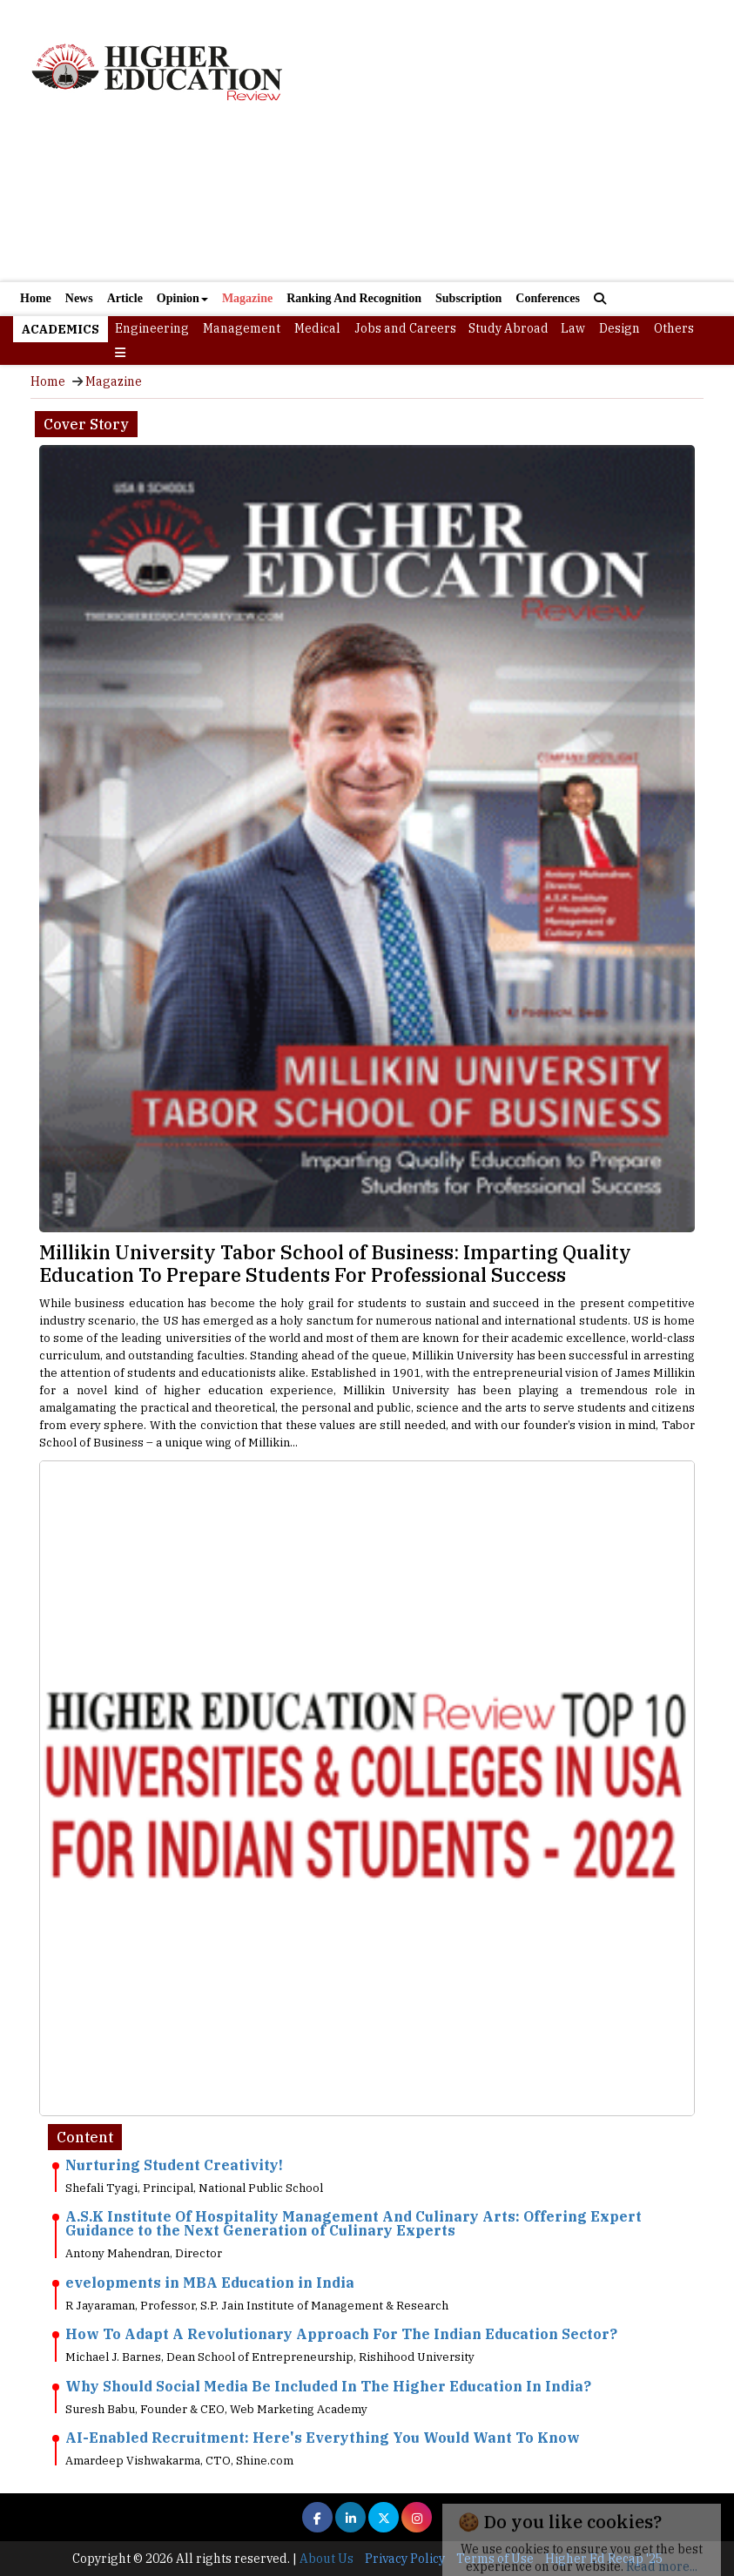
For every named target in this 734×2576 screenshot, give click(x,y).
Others (674, 328)
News (79, 298)
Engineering (152, 328)
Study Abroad (508, 328)
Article (125, 298)
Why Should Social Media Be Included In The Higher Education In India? (328, 2386)
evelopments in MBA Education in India (209, 2282)
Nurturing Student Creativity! (174, 2165)
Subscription (468, 298)
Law (573, 328)
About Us (327, 2558)
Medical (317, 328)
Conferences (547, 298)
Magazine (247, 298)
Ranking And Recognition (353, 298)
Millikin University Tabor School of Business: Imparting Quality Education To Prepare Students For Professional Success (335, 1263)
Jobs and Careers (405, 328)
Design (619, 328)
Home (35, 298)
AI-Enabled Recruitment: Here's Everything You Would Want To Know (322, 2437)
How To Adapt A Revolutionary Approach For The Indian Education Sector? (341, 2334)
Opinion (182, 298)
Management (241, 328)
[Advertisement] (367, 204)
